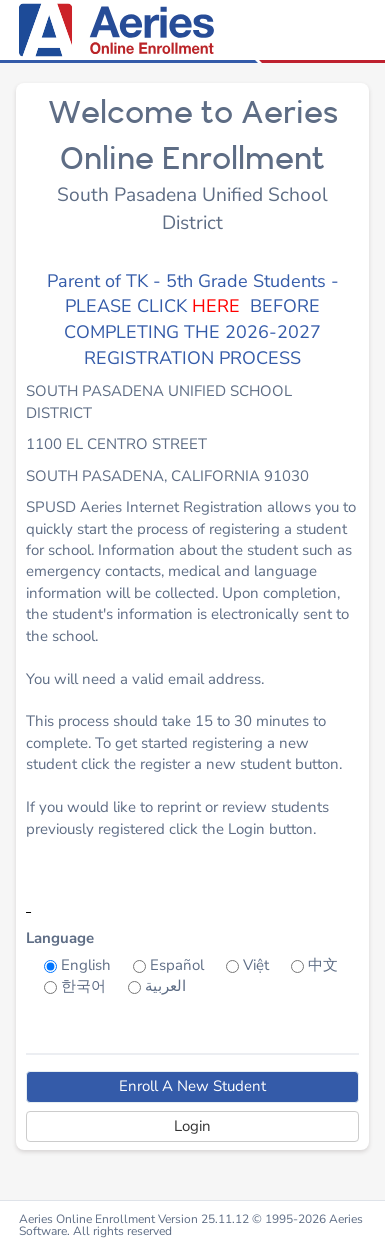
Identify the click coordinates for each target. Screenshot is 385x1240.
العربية (165, 986)
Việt (256, 965)
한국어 (83, 986)
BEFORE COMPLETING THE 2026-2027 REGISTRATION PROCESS (192, 331)
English (86, 965)
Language (60, 938)
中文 (323, 965)
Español (177, 965)
